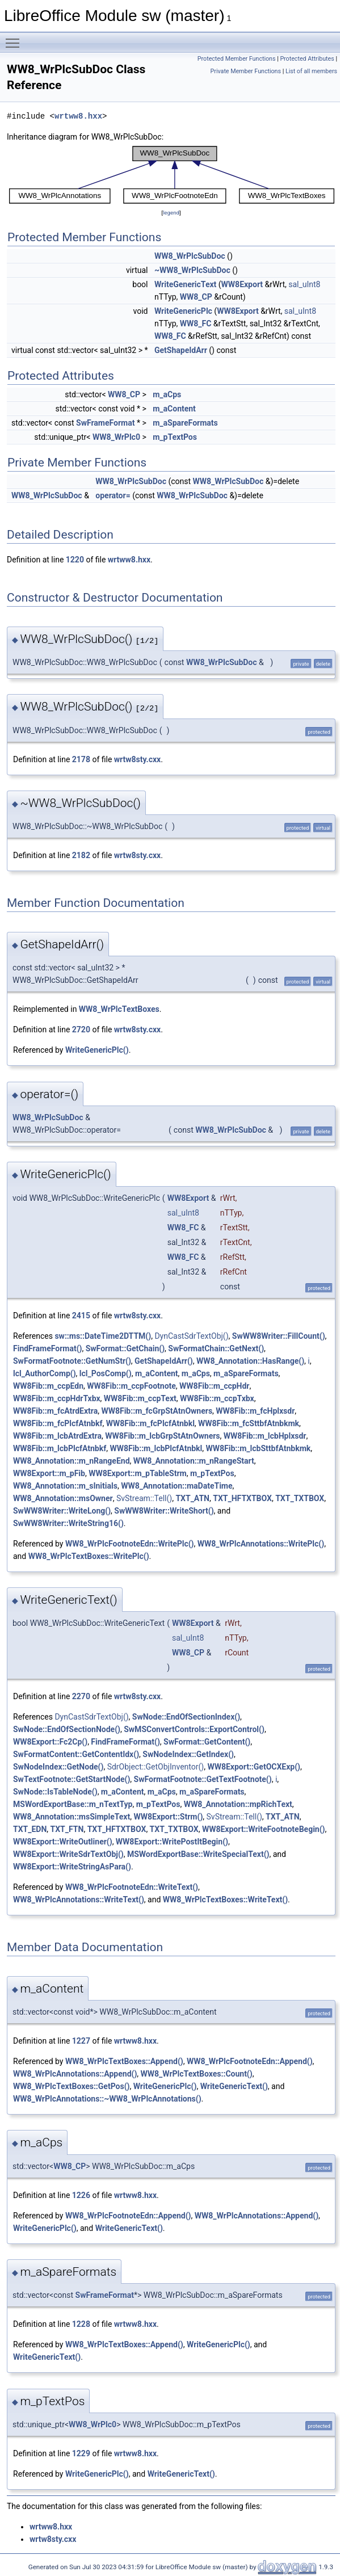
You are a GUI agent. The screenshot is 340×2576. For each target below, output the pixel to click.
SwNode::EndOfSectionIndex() (186, 1716)
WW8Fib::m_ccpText (140, 1398)
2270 (81, 1696)
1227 (81, 2040)
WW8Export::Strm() (168, 1816)
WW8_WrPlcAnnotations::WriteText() (78, 1899)
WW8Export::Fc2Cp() (50, 1741)
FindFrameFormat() (47, 1348)
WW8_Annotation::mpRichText (238, 1804)
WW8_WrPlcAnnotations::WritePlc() (261, 1543)
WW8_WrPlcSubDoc (189, 255)
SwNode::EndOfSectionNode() (66, 1729)
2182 (81, 855)
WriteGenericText (185, 284)
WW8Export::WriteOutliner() (62, 1841)
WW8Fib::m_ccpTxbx (217, 1398)
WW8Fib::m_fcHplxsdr (255, 1410)
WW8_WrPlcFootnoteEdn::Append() (250, 2061)
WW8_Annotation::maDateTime (176, 1485)
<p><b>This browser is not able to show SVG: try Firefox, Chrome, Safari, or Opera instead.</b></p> (172, 175)
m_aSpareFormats (185, 422)
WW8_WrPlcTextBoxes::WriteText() (225, 1899)
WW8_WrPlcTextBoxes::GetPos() (71, 2086)
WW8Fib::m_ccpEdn (48, 1385)
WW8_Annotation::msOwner (63, 1498)
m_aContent (174, 408)
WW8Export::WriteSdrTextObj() (68, 1854)
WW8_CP (196, 296)
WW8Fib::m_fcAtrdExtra (55, 1410)
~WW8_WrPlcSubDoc (192, 270)
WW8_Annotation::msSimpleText (71, 1816)
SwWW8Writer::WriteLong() (62, 1510)
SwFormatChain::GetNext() (216, 1348)
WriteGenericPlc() (97, 1049)
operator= (112, 495)
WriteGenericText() (234, 2086)
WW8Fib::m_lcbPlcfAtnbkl (156, 1448)
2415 (81, 1315)
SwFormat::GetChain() (125, 1348)
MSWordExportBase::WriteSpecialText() (198, 1854)
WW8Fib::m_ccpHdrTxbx (56, 1398)
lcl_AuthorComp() (44, 1373)
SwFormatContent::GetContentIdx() (76, 1754)
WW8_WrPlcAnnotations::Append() (75, 2073)
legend (171, 212)
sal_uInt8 (304, 284)
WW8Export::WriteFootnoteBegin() (263, 1829)
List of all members (311, 71)
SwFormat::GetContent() (206, 1741)
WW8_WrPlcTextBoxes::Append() (124, 2061)
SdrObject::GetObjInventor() (155, 1766)
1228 (81, 2324)
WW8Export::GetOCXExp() (253, 1766)
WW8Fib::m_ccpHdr (214, 1385)
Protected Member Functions (237, 58)
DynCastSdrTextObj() (191, 1335)
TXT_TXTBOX (299, 1498)
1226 (81, 2195)
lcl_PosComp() (105, 1373)
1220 (75, 559)
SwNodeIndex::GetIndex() (188, 1754)
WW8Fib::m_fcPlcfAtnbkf (57, 1423)
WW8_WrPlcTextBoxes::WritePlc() (88, 1556)
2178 (81, 759)
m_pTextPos (175, 437)
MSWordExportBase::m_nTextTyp (72, 1804)
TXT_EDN (30, 1829)
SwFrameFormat (105, 422)
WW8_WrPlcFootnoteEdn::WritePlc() (129, 1543)
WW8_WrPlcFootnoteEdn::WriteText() (131, 1887)
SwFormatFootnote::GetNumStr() (72, 1360)
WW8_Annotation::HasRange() (250, 1360)
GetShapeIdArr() (164, 1360)
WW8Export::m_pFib (49, 1473)
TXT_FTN (67, 1829)
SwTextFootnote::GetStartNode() (71, 1779)
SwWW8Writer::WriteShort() (163, 1510)
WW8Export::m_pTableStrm (138, 1473)
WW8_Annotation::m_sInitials (65, 1485)
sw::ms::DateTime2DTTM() (102, 1335)
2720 (81, 1029)
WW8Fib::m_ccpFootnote (131, 1385)
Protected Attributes (307, 58)
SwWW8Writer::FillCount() (278, 1335)
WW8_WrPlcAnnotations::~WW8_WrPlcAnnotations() (107, 2098)
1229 (81, 2453)
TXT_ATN (192, 1498)
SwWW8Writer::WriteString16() (68, 1523)
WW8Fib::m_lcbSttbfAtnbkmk (258, 1448)
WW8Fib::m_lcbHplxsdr (265, 1435)
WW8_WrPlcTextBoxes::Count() (197, 2073)
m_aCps (167, 394)
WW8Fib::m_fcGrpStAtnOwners (156, 1410)
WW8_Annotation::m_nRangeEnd (71, 1460)
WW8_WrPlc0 (116, 437)
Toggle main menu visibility (15, 38)
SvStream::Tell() (144, 1498)
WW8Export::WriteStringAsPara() (72, 1866)
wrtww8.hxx (78, 116)
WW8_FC (196, 323)
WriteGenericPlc (183, 311)
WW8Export (242, 284)
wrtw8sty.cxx (137, 759)
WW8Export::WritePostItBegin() (172, 1841)
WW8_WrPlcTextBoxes (119, 1009)
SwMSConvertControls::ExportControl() (194, 1729)
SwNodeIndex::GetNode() (58, 1766)
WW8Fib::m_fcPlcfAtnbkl (150, 1423)
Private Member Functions (246, 71)
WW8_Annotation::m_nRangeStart (193, 1460)
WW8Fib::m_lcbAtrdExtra (57, 1435)
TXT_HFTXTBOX (242, 1498)
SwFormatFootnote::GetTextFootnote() (203, 1779)
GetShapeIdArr (180, 350)
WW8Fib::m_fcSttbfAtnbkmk (248, 1423)
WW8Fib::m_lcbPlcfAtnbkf (59, 1448)
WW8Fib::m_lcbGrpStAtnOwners (162, 1435)
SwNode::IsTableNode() (55, 1791)
